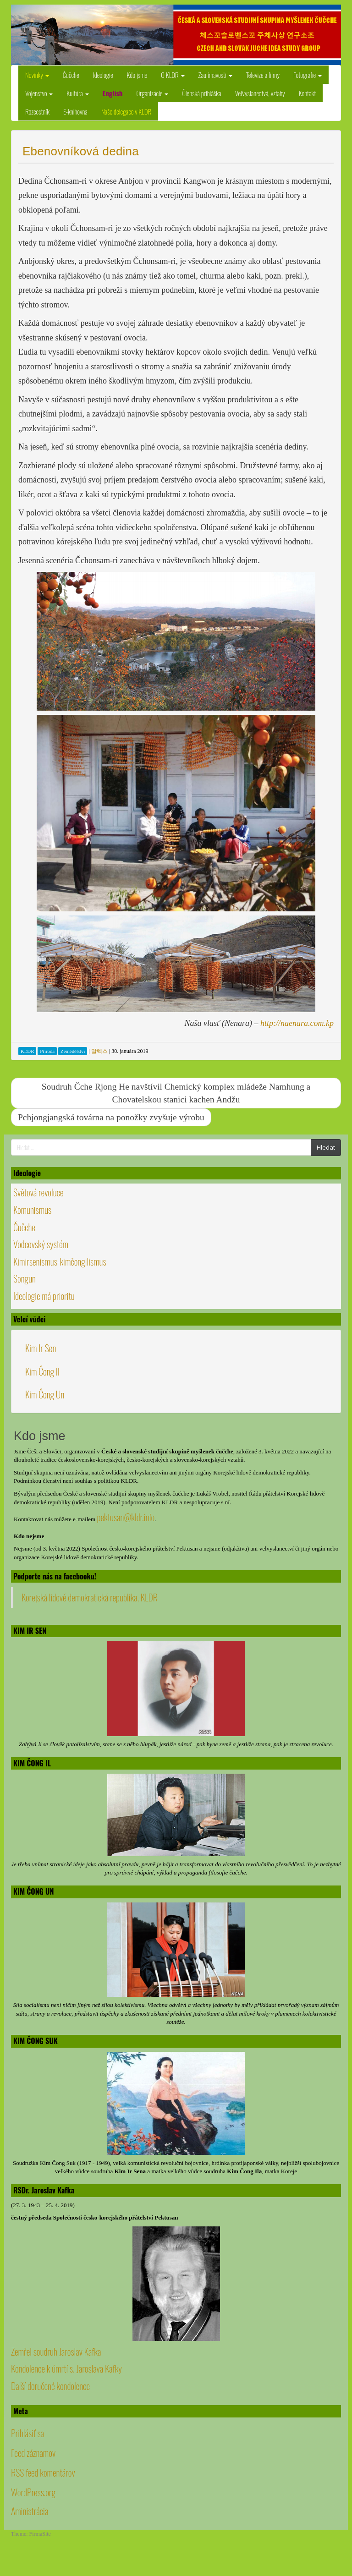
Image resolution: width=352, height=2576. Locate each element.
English (113, 93)
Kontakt (307, 93)
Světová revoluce (38, 1192)
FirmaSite (40, 2534)
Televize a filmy (263, 75)
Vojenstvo (39, 93)
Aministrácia (29, 2511)
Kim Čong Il (42, 1371)
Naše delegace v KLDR (126, 111)
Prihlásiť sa (27, 2433)
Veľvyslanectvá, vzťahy (260, 93)
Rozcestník (37, 111)
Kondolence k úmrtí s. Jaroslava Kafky (66, 2368)
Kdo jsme (137, 75)
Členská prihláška (201, 93)
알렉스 (99, 1051)
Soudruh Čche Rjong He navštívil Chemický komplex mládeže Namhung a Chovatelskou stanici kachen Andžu (176, 1093)
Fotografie (307, 75)
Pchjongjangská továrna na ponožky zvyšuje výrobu (111, 1117)
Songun (24, 1278)
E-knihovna (75, 111)
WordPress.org (33, 2492)
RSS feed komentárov (43, 2472)
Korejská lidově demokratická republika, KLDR (90, 1597)
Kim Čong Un (44, 1394)
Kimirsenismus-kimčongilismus (59, 1261)
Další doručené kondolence (50, 2386)
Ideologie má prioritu (44, 1296)
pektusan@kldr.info (125, 1517)
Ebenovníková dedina (80, 151)
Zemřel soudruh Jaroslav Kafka (56, 2351)
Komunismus (32, 1210)
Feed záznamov (33, 2453)
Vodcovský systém (40, 1244)
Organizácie (152, 93)
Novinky (37, 75)
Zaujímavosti (215, 75)
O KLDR (172, 75)
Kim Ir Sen (40, 1348)
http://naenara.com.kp (297, 1023)
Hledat (326, 1147)
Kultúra (77, 93)
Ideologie (103, 75)
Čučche (71, 75)
